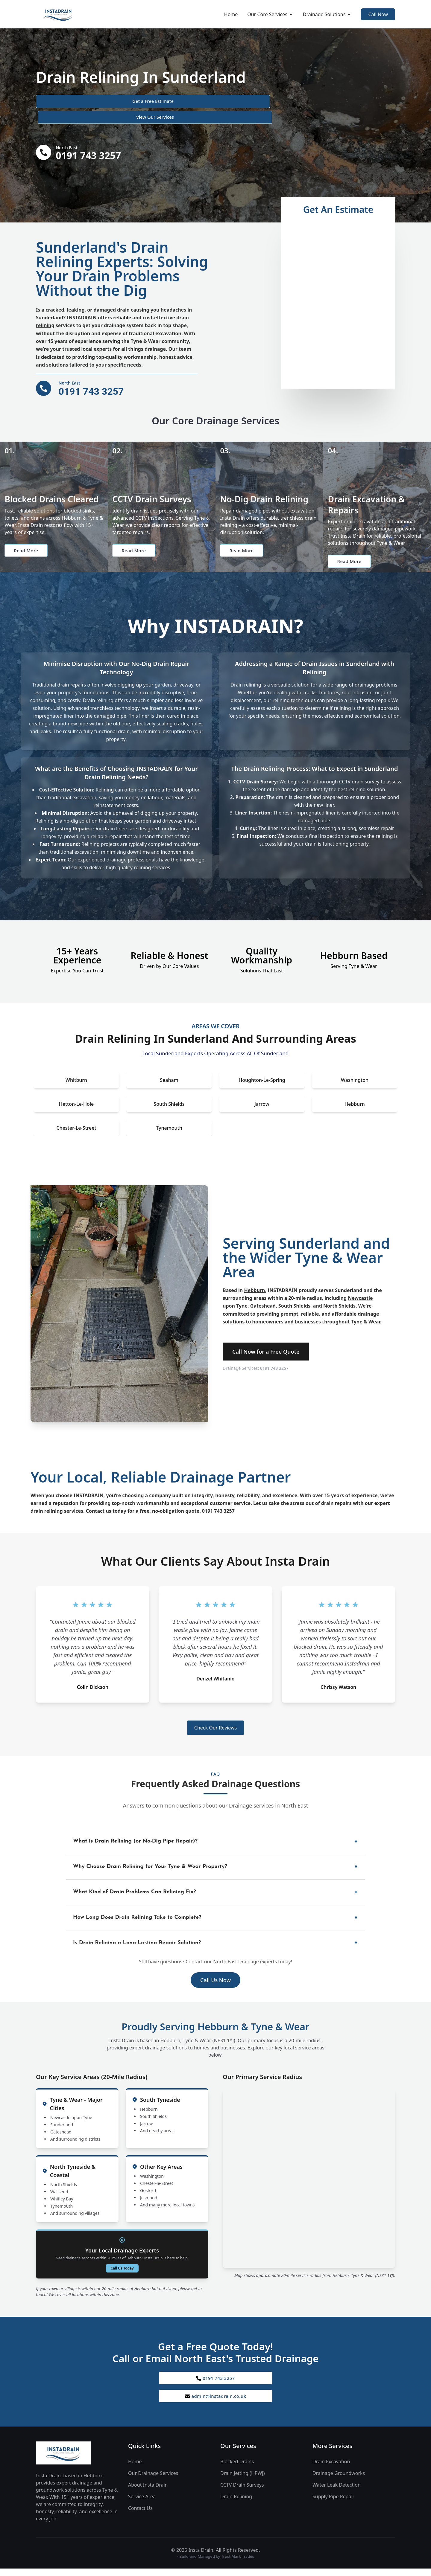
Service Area (142, 2489)
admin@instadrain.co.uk (215, 2388)
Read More (28, 538)
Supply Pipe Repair (333, 2489)
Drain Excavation (331, 2454)
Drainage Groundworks (338, 2466)
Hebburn (254, 1280)
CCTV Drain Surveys (242, 2478)
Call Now (378, 14)
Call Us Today (121, 2258)
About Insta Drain (148, 2478)
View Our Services (138, 101)
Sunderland (49, 303)
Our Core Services (270, 14)
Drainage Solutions (327, 14)
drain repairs (71, 674)
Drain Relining (236, 2489)
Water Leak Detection (336, 2478)
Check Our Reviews (215, 1717)
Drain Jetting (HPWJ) (242, 2466)
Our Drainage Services (153, 2466)
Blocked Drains (237, 2454)
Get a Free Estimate (68, 101)
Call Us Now (215, 1969)
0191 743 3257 (274, 1358)
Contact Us (140, 2501)
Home (231, 14)
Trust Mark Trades (237, 2549)
